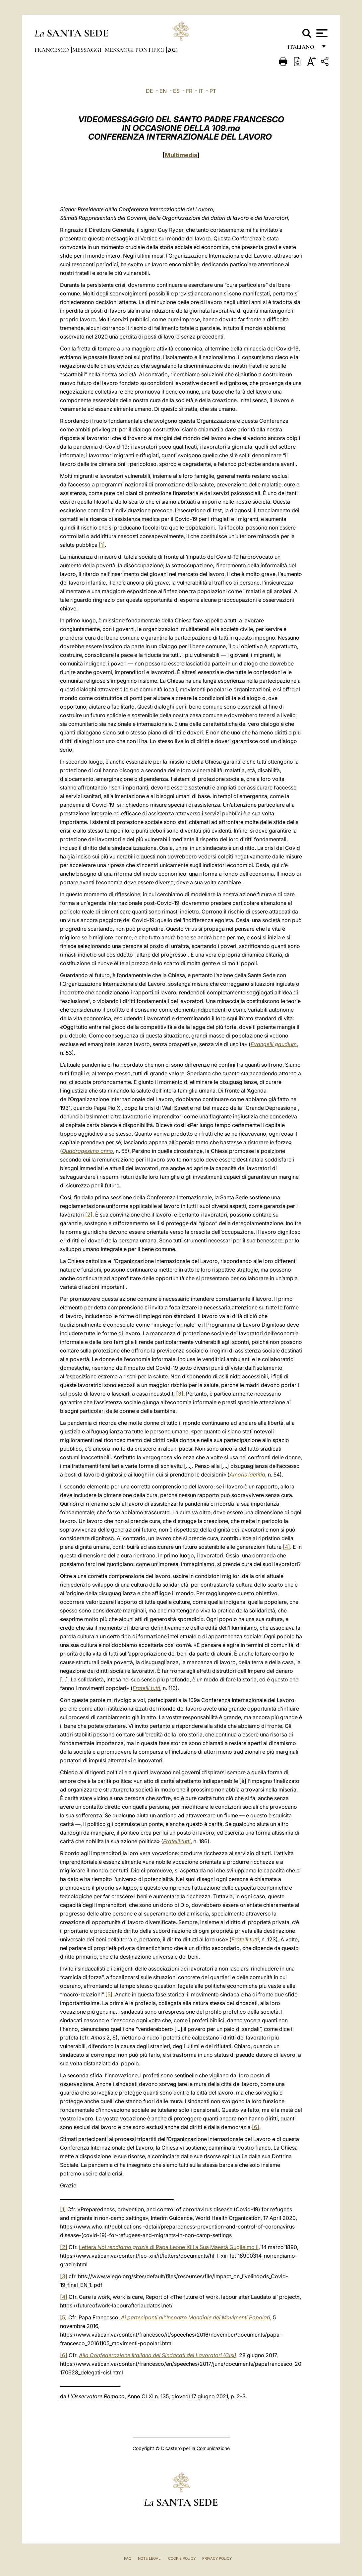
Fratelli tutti (146, 1688)
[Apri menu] (321, 33)
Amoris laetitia (247, 1474)
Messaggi (87, 49)
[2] (88, 1214)
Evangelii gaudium (274, 1044)
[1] (102, 544)
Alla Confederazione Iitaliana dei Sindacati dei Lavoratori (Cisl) (157, 2355)
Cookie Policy (182, 2558)
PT (213, 91)
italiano (302, 49)
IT (201, 91)
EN (163, 91)
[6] (255, 2127)
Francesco (52, 49)
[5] (108, 1994)
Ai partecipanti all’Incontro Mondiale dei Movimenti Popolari (195, 2317)
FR (189, 91)
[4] (286, 1546)
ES (176, 91)
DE (149, 91)
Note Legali (149, 2558)
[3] (179, 1393)
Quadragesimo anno (87, 1151)
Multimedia (181, 155)
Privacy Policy (217, 2558)
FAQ (127, 2558)
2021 (172, 49)
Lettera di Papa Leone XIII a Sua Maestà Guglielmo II (169, 2247)
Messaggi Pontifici (135, 49)
